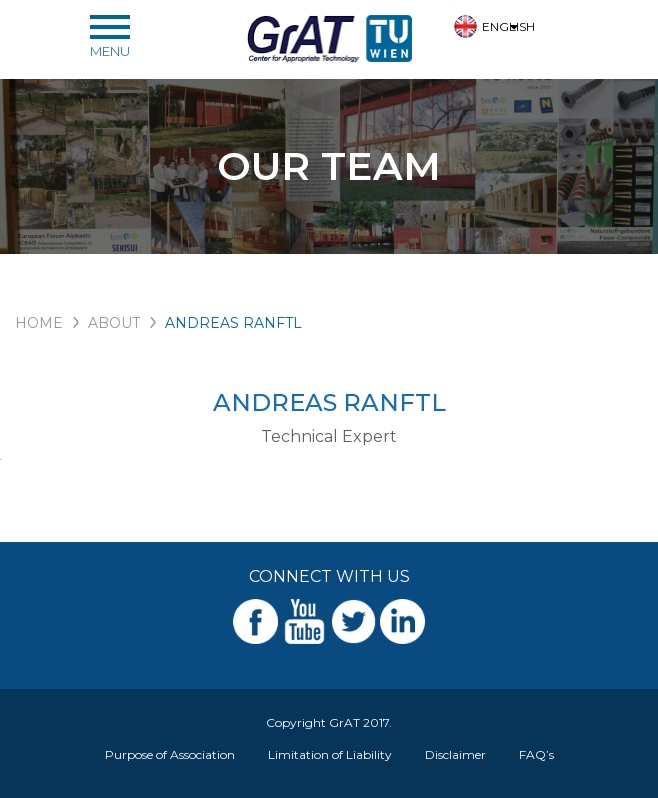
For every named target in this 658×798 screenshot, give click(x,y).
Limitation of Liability (330, 754)
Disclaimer (455, 754)
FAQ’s (536, 754)
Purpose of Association (170, 754)
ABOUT (114, 323)
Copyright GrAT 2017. (329, 722)
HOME (39, 323)
